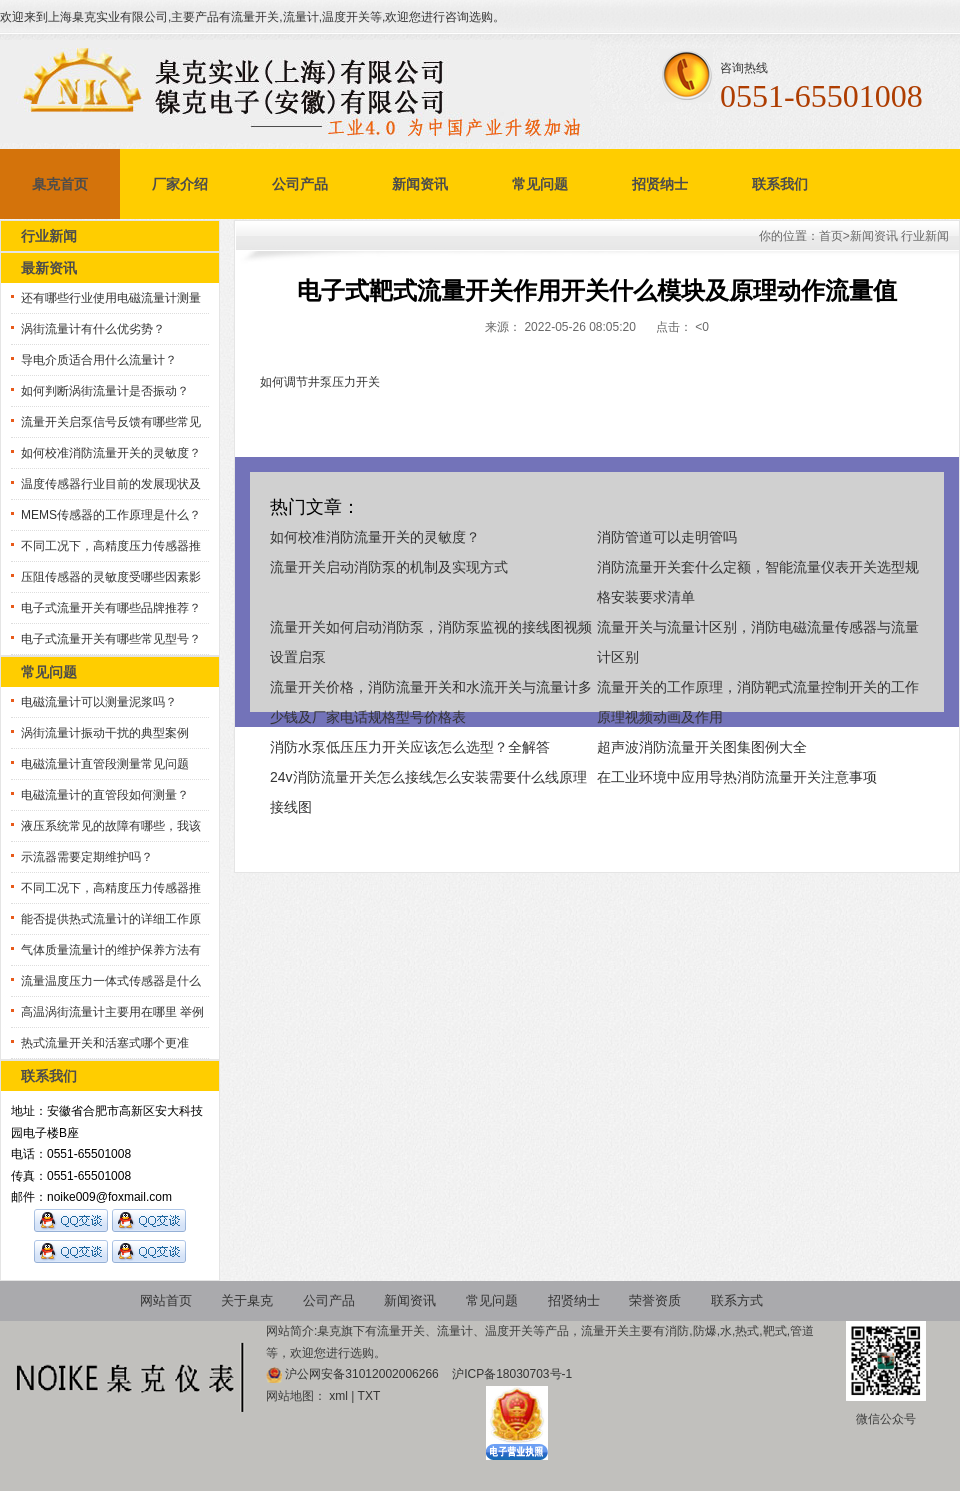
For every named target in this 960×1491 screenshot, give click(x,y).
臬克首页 (60, 184)
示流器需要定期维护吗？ (87, 857)
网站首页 (166, 1300)
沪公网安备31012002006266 (363, 1374)
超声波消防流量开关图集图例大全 (702, 747)
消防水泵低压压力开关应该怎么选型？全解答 (410, 747)
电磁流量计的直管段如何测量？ (105, 795)
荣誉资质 (655, 1300)
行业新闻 (925, 236)
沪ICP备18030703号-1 (512, 1374)
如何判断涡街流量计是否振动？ (105, 391)
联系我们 (780, 184)
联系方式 (737, 1300)
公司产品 (300, 184)
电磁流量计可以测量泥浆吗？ (99, 702)
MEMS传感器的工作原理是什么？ (111, 515)
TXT (369, 1396)
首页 (831, 236)
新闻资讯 (420, 184)
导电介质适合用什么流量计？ (99, 360)
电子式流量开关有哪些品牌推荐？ (111, 608)
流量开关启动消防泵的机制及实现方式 (389, 567)
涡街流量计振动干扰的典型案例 (105, 733)
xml (338, 1396)
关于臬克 (247, 1300)
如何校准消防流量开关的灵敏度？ (111, 453)
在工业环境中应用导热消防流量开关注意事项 (737, 777)
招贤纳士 (660, 184)
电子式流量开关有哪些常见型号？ (111, 639)
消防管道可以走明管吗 (667, 537)
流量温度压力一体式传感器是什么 (111, 981)
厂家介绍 (180, 184)
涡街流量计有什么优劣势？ (93, 329)
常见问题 (540, 184)
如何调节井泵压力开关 (320, 382)
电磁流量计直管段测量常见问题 (105, 764)
